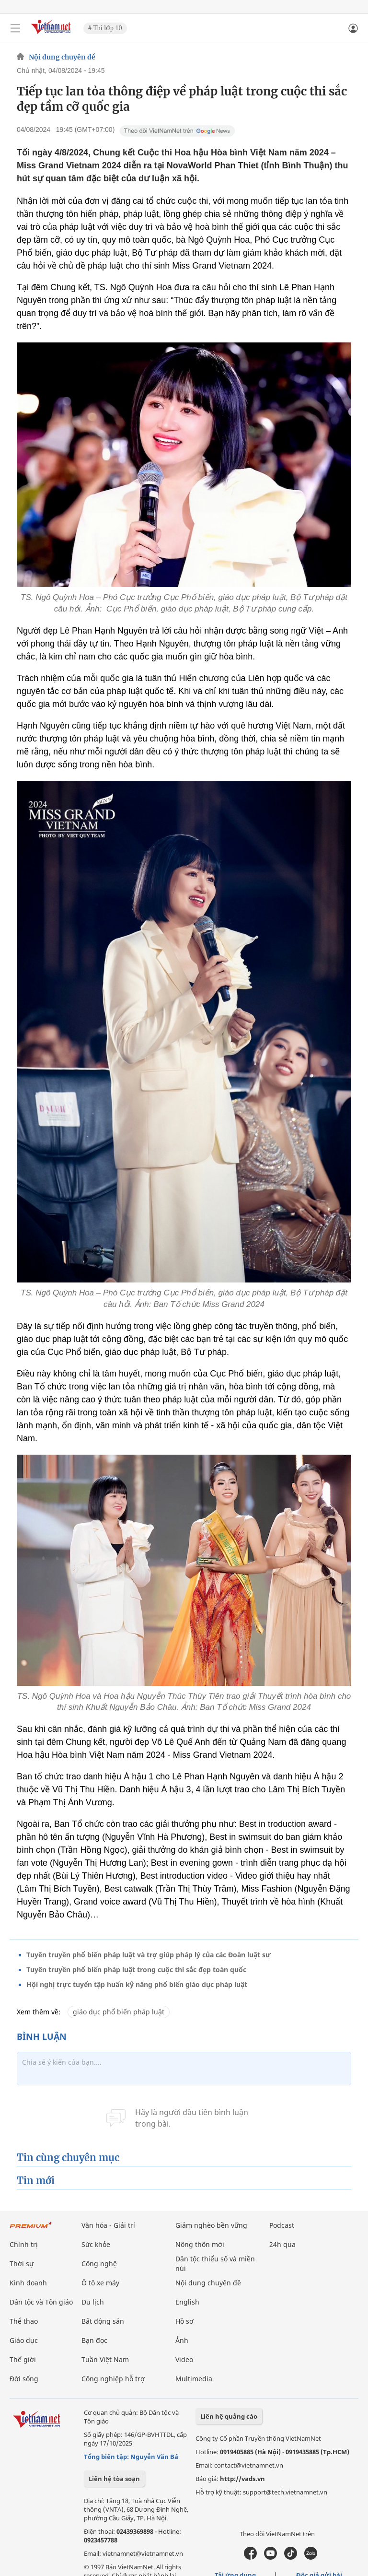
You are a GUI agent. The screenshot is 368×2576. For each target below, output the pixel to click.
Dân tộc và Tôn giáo (41, 2301)
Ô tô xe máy (100, 2282)
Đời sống (24, 2378)
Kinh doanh (28, 2282)
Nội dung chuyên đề (62, 57)
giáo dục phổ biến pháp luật (118, 2011)
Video (184, 2359)
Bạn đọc (94, 2340)
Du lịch (92, 2301)
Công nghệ (99, 2263)
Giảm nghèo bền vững (211, 2225)
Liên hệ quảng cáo (228, 2416)
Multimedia (193, 2378)
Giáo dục (24, 2340)
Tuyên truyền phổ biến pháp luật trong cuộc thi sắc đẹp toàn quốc (136, 1969)
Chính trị (24, 2244)
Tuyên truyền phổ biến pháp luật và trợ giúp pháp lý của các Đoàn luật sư (148, 1954)
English (187, 2301)
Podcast (281, 2225)
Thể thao (24, 2321)
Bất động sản (102, 2321)
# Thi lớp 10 (105, 28)
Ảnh (181, 2340)
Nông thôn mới (199, 2244)
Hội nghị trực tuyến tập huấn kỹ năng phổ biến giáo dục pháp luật (136, 1984)
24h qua (282, 2244)
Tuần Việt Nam (105, 2359)
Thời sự (22, 2263)
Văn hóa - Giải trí (108, 2225)
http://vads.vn (242, 2478)
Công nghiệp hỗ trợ (113, 2378)
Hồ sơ (184, 2321)
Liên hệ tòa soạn (114, 2478)
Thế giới (23, 2359)
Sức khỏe (95, 2244)
